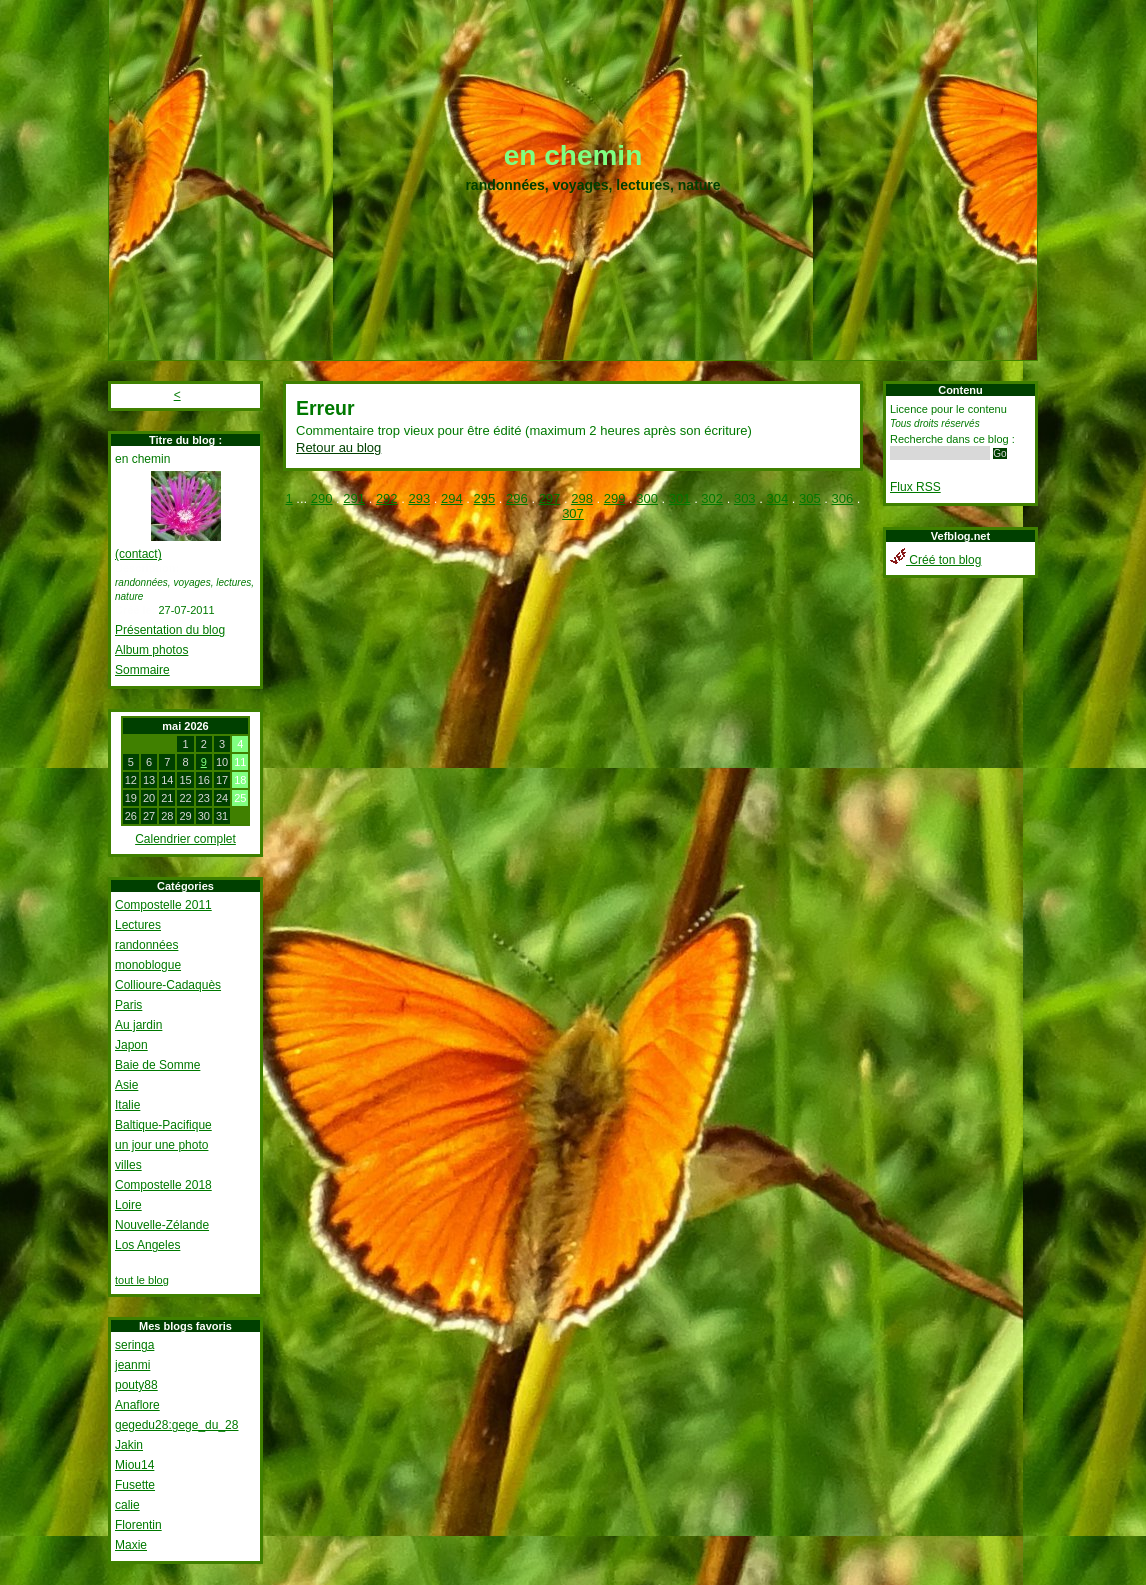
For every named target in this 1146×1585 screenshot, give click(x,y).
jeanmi (132, 1365)
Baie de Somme (157, 1065)
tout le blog (142, 1280)
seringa (134, 1345)
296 (517, 498)
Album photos (151, 650)
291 (354, 498)
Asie (126, 1085)
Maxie (131, 1545)
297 (550, 498)
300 (647, 498)
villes (128, 1165)
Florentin (138, 1525)
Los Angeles (147, 1245)
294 (452, 498)
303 (745, 498)
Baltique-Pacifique (163, 1125)
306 (843, 498)
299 (615, 498)
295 (485, 498)
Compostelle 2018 (163, 1185)
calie (127, 1505)
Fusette (135, 1485)
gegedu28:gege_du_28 (176, 1425)
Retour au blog (338, 447)
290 (322, 498)
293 (419, 498)
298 (582, 498)
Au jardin (138, 1025)
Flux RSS (915, 487)
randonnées (146, 945)
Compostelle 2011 (163, 905)
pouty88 (136, 1385)
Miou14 (134, 1465)
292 (387, 498)
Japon (131, 1045)
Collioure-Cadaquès (168, 985)
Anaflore (137, 1405)
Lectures (138, 925)
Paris (128, 1005)
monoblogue (148, 965)
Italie (127, 1105)
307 (573, 513)
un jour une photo (161, 1145)
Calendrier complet (185, 839)
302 (712, 498)
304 (777, 498)
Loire (128, 1205)
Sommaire (142, 670)
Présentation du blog (170, 630)
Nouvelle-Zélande (162, 1225)
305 (810, 498)
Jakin (129, 1445)
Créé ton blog (935, 560)
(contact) (138, 554)
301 (680, 498)
